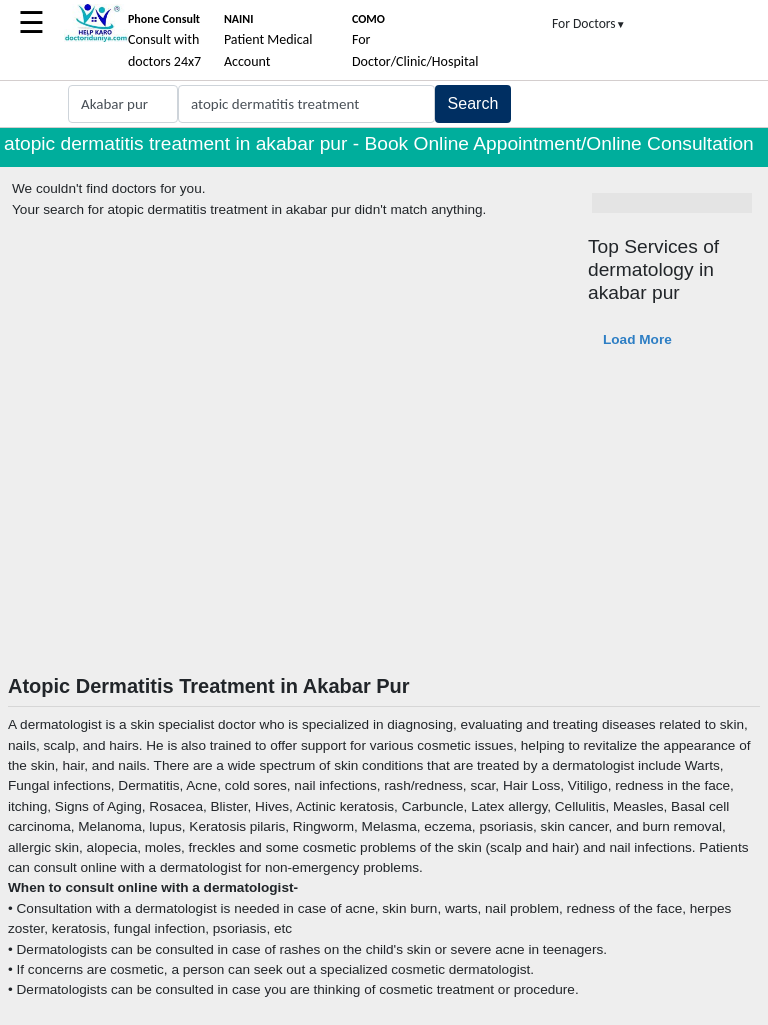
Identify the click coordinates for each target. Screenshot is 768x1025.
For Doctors (589, 23)
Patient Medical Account (268, 41)
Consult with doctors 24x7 (164, 41)
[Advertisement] (384, 524)
